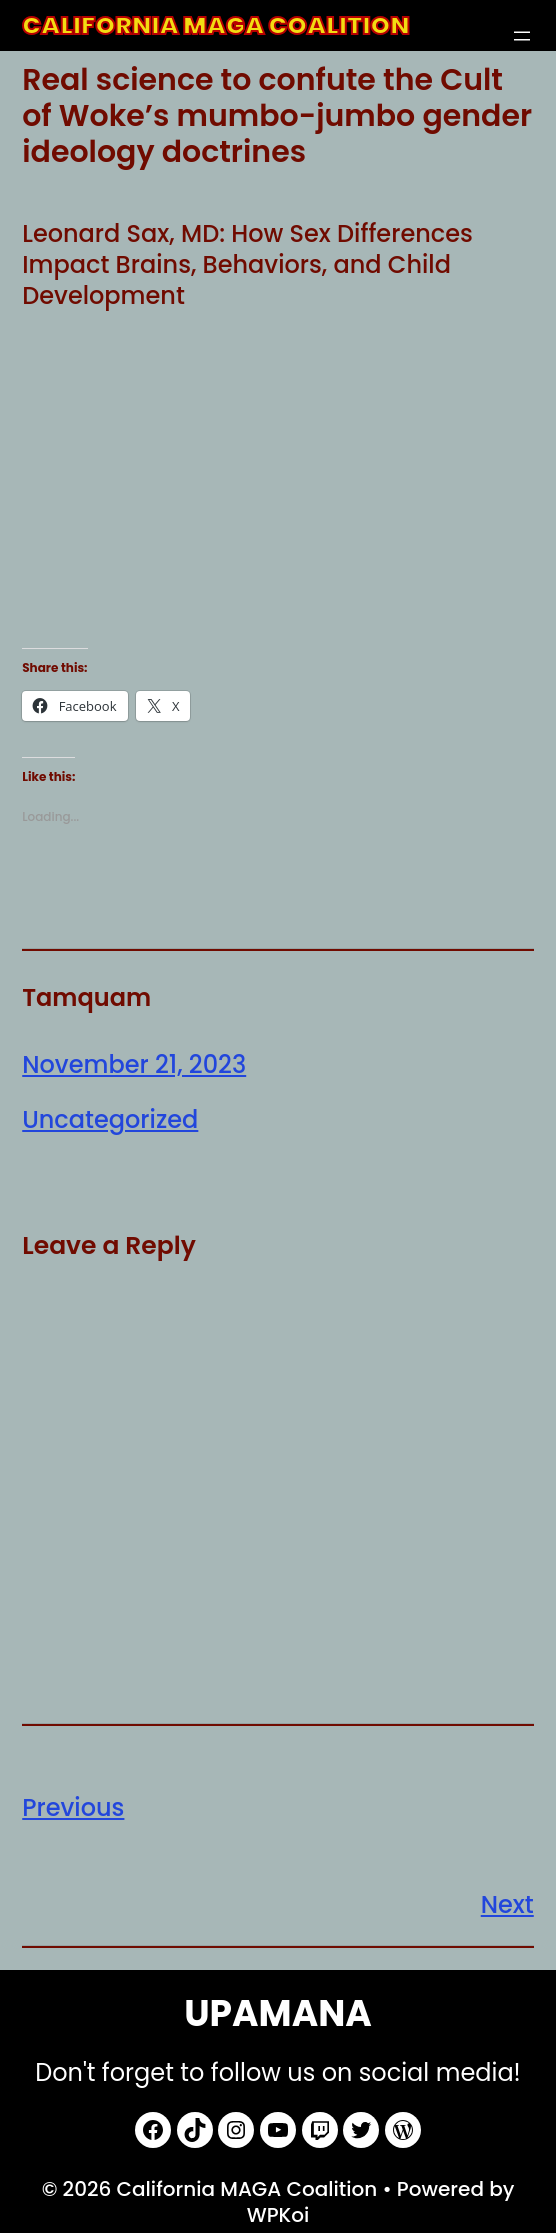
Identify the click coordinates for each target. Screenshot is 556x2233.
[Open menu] (522, 36)
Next (507, 1904)
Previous (73, 1807)
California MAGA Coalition (215, 25)
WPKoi (278, 2215)
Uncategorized (110, 1119)
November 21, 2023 (134, 1064)
